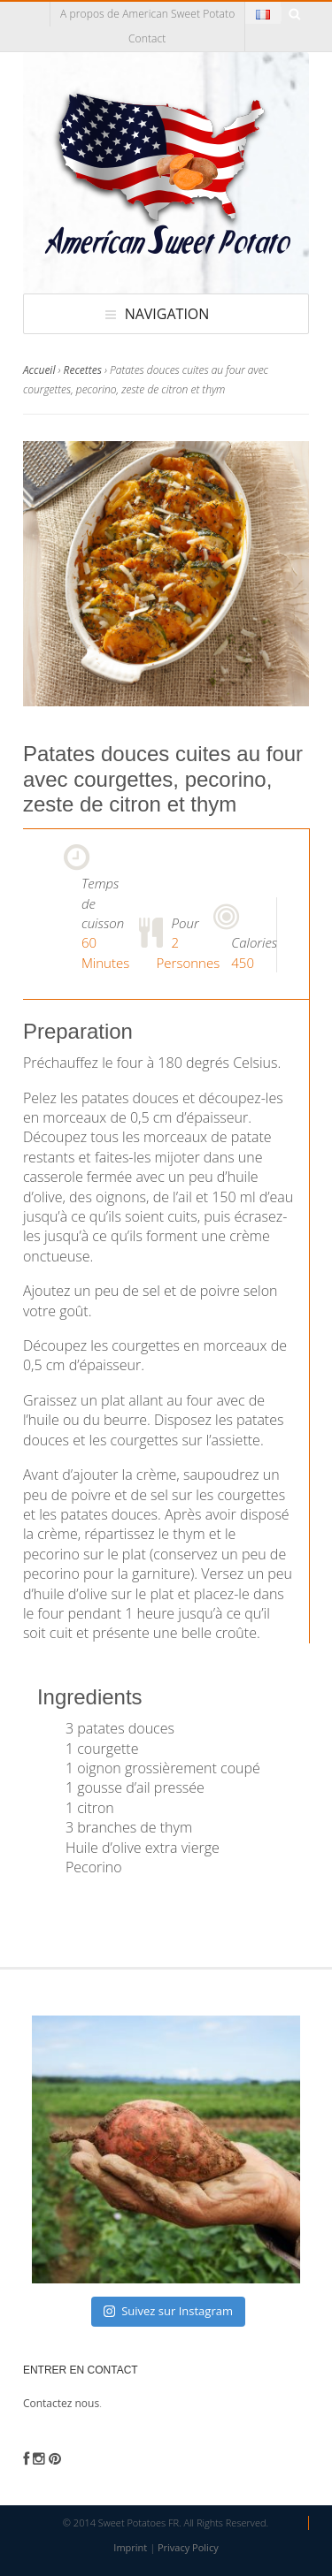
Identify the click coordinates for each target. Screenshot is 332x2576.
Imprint (130, 2547)
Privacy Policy (188, 2547)
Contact (147, 38)
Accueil (39, 369)
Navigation (167, 314)
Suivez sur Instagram (168, 2311)
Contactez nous (61, 2403)
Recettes (83, 369)
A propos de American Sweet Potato (147, 13)
